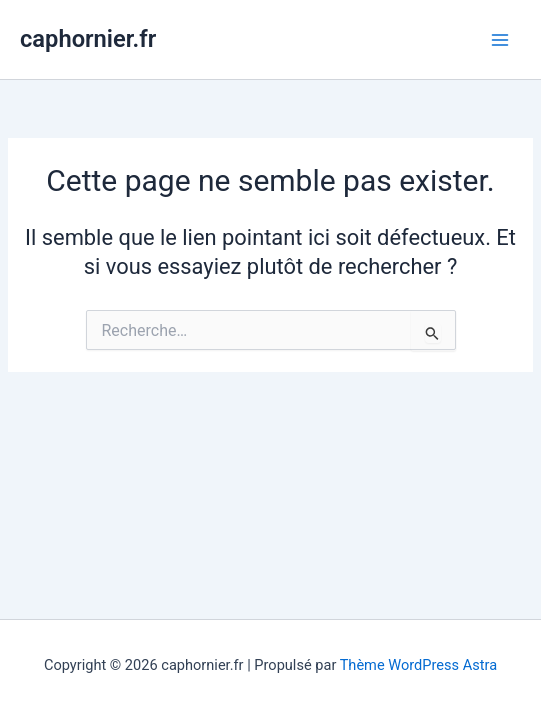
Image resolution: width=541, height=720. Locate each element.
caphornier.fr (88, 39)
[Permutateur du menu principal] (500, 40)
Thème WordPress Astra (418, 665)
